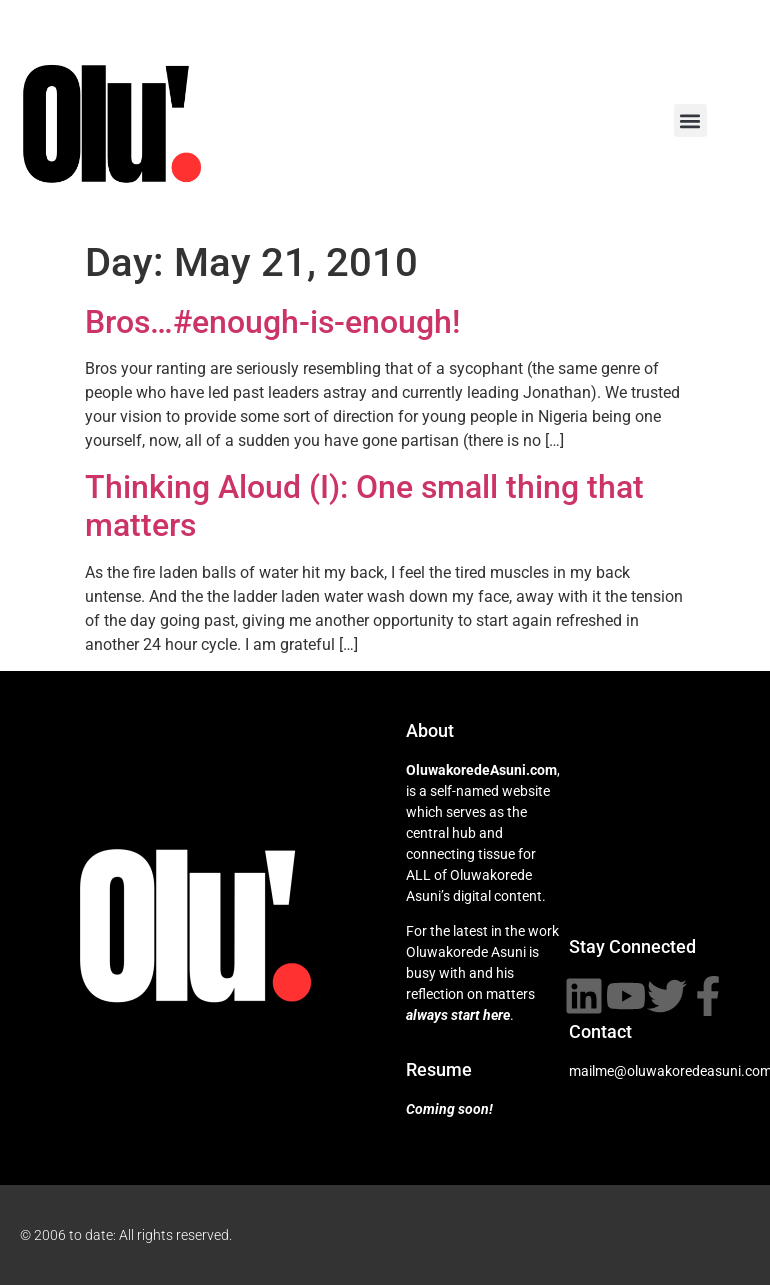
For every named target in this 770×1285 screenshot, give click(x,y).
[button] (690, 120)
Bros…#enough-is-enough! (272, 322)
